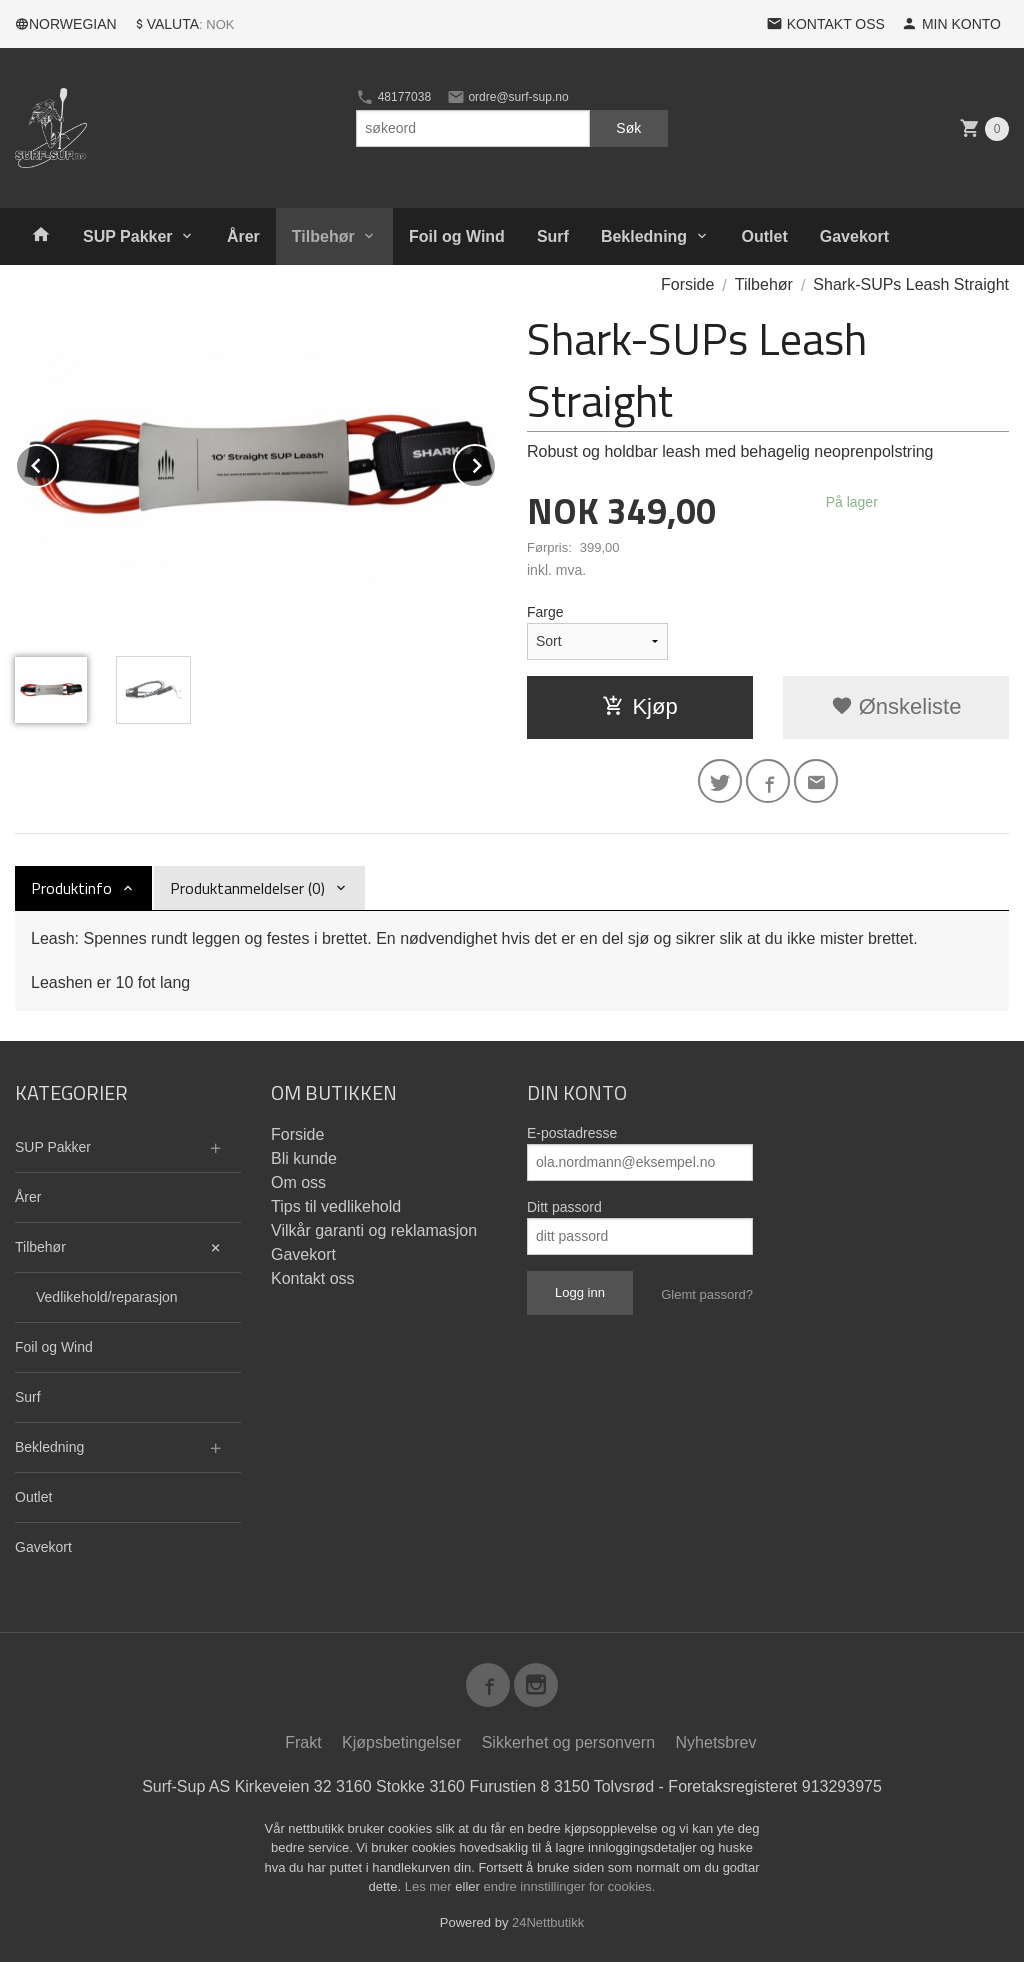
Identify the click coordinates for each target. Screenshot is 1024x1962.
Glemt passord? (707, 1294)
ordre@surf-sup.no (508, 97)
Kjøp (639, 706)
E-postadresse (572, 1133)
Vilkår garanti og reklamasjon (374, 1230)
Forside (687, 284)
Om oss (298, 1182)
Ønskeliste (896, 706)
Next (496, 462)
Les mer (430, 1886)
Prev (58, 462)
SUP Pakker (128, 236)
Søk (628, 128)
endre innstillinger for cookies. (569, 1886)
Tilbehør (323, 236)
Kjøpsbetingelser (401, 1742)
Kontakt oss (313, 1278)
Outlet (765, 236)
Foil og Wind (457, 236)
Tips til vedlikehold (336, 1206)
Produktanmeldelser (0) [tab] (247, 888)
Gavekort (854, 236)
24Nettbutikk (548, 1922)
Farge (545, 612)
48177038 (393, 97)
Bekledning (644, 236)
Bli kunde (304, 1158)
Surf (553, 236)
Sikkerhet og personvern (568, 1742)
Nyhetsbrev (716, 1742)
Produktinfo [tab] (71, 888)
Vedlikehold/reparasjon (107, 1297)
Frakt (303, 1742)
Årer (243, 236)
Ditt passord (564, 1207)
